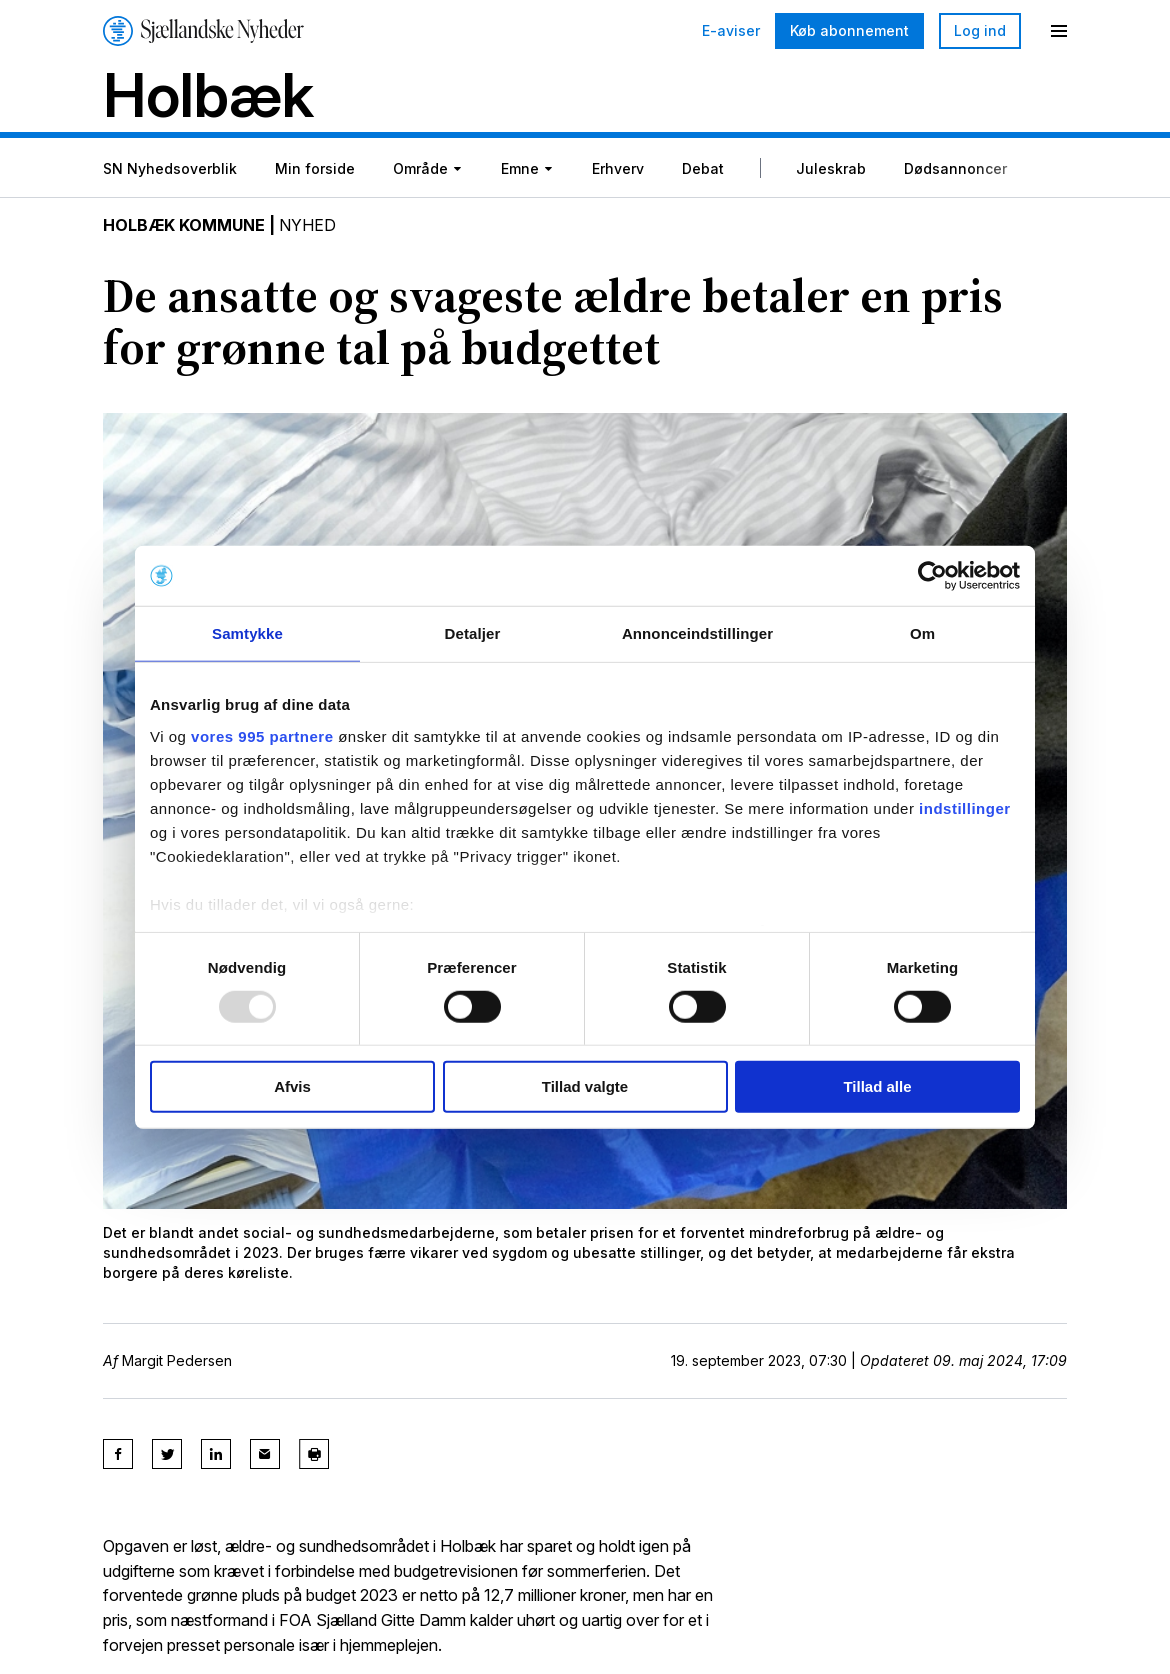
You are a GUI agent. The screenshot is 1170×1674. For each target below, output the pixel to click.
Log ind (980, 30)
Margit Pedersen (177, 1360)
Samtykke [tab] (247, 633)
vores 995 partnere (262, 735)
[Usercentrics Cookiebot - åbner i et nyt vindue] (932, 576)
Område (420, 168)
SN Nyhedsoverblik (170, 168)
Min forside (315, 168)
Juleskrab (831, 168)
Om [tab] (922, 633)
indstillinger (965, 807)
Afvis (292, 1086)
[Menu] (1059, 31)
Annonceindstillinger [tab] (697, 633)
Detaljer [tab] (473, 633)
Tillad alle (877, 1086)
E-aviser (731, 31)
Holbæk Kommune (184, 226)
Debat (703, 168)
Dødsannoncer (955, 168)
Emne (520, 168)
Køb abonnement (849, 30)
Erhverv (618, 168)
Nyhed (308, 226)
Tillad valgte (585, 1086)
